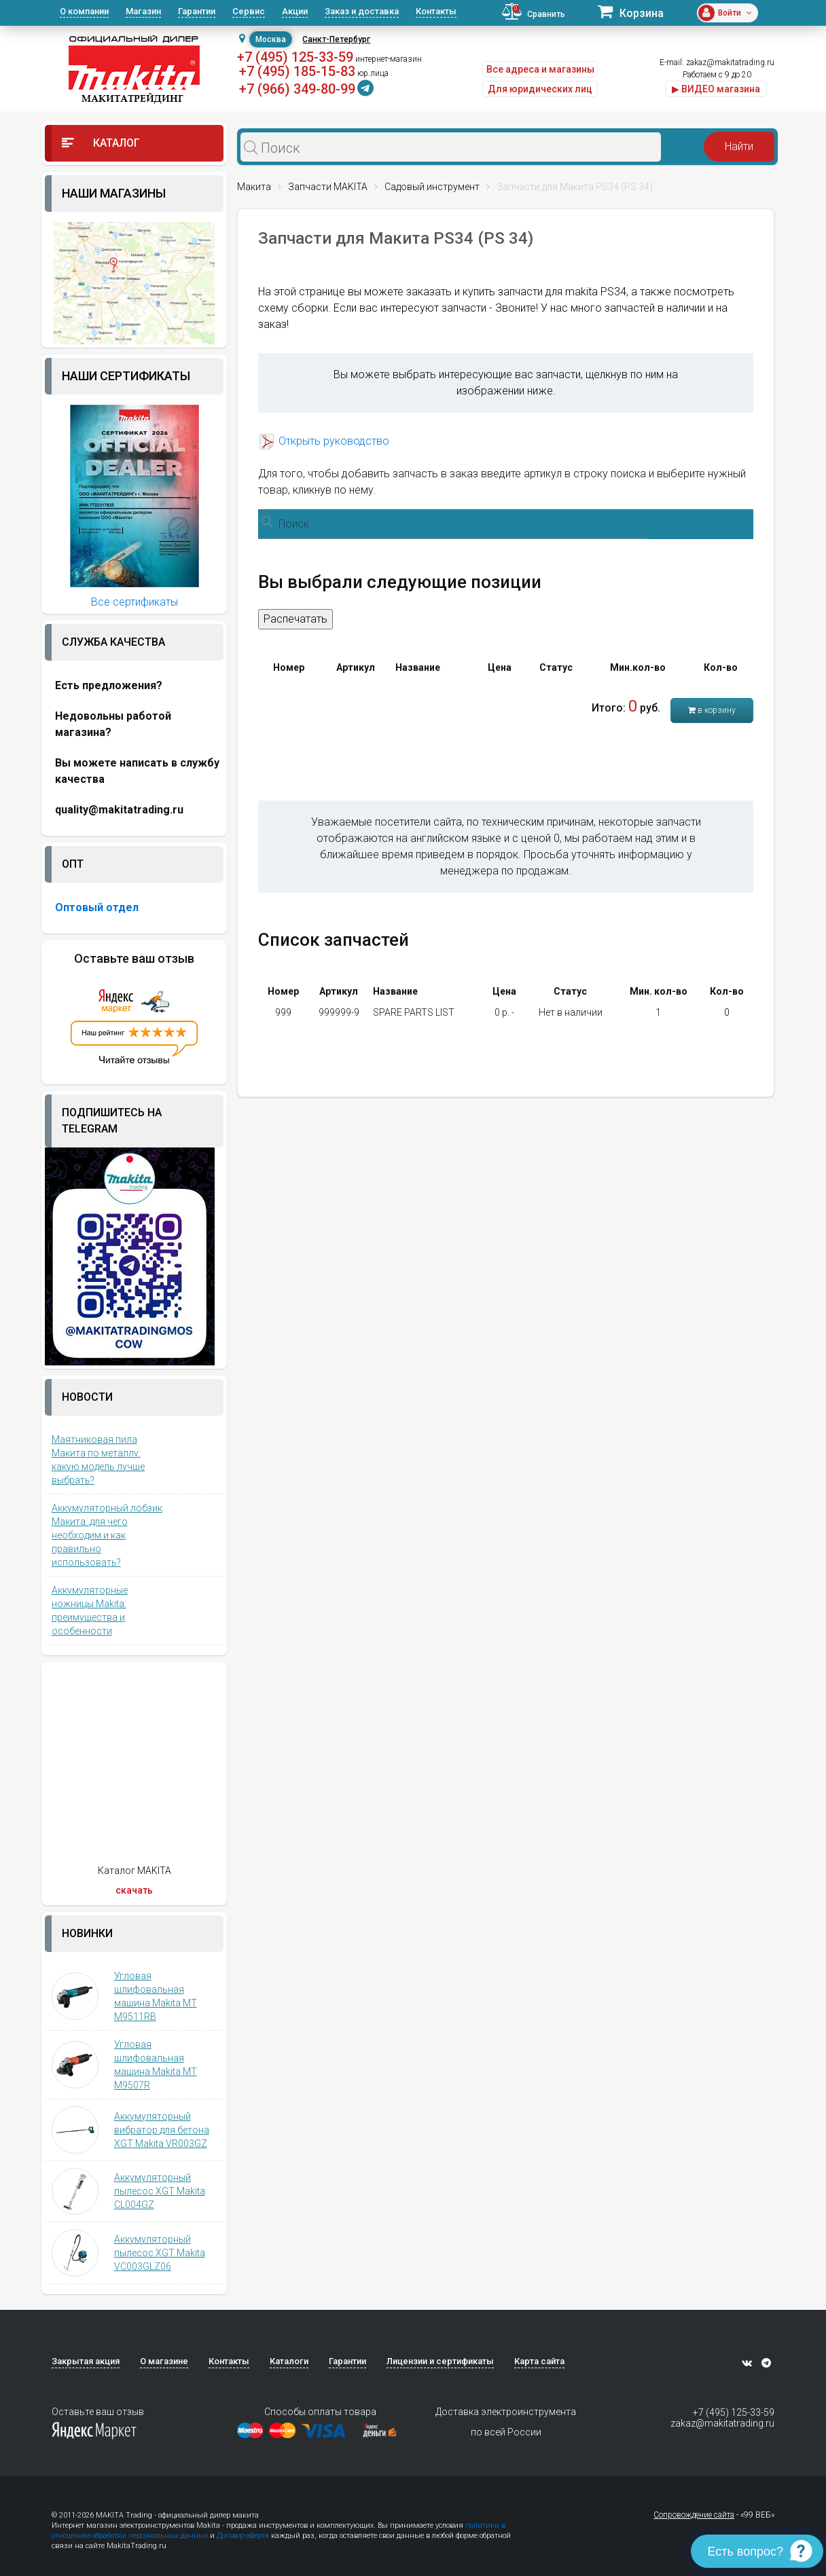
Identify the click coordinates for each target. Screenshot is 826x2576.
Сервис (248, 11)
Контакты (436, 11)
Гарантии (196, 11)
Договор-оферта (243, 2535)
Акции (295, 11)
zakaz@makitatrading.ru (730, 62)
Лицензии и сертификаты (440, 2361)
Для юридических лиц (540, 89)
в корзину (712, 710)
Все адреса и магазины (540, 69)
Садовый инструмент (432, 186)
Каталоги (289, 2361)
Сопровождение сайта (693, 2515)
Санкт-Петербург (336, 39)
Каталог (101, 142)
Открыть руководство (334, 441)
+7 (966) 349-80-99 (297, 89)
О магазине (164, 2361)
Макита (254, 186)
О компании (84, 11)
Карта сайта (539, 2361)
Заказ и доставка (362, 11)
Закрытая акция (86, 2361)
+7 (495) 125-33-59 (295, 57)
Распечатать (295, 618)
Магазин (143, 11)
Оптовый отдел (97, 907)
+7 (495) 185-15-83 (297, 71)
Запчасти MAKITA (327, 186)
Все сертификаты (134, 601)
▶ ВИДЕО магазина (716, 89)
